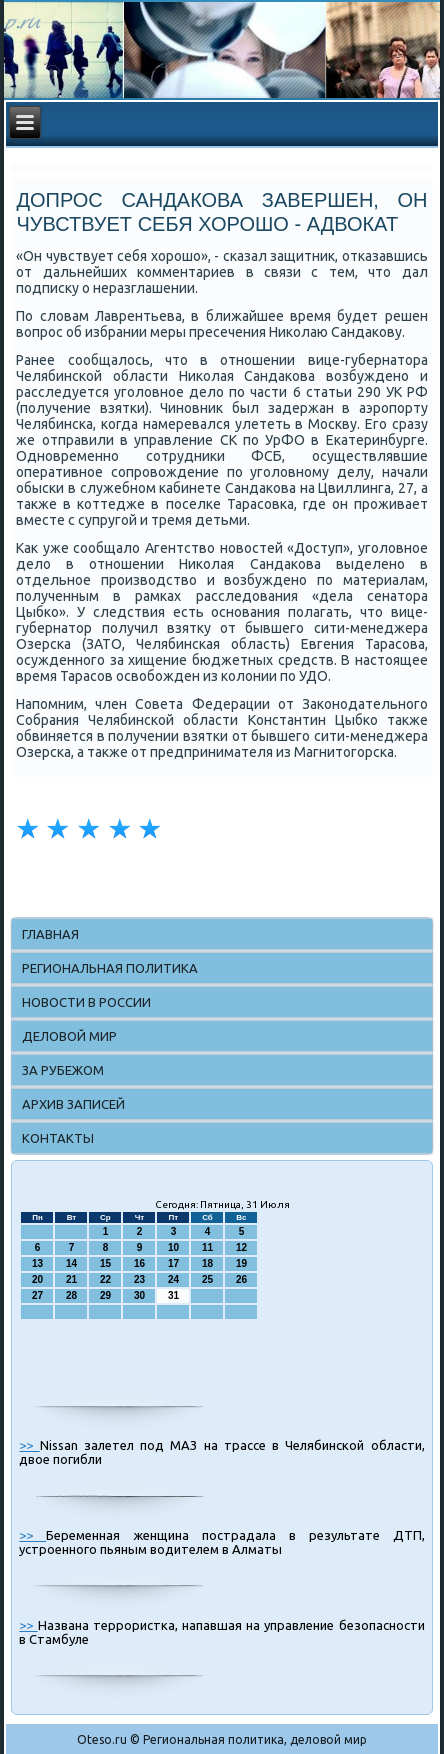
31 (173, 1295)
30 (139, 1295)
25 (207, 1279)
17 (173, 1263)
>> (29, 1445)
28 (71, 1295)
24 (173, 1279)
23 (139, 1279)
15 (105, 1263)
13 (37, 1263)
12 (241, 1247)
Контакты (58, 1138)
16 (139, 1263)
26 (241, 1279)
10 (173, 1247)
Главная (50, 934)
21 (71, 1279)
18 (207, 1263)
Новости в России (86, 1002)
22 (105, 1279)
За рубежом (63, 1070)
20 (37, 1279)
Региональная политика (110, 968)
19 (241, 1263)
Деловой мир (69, 1036)
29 (105, 1295)
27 (37, 1295)
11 (207, 1247)
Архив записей (73, 1104)
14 (71, 1263)
